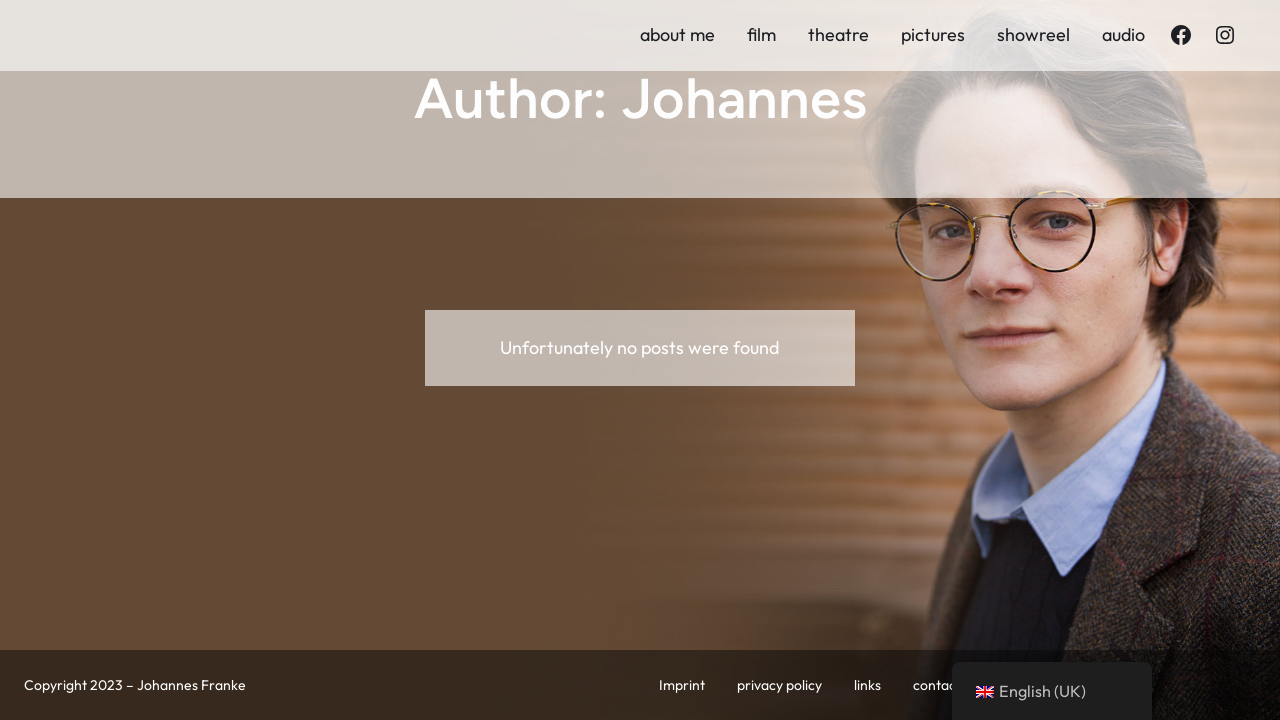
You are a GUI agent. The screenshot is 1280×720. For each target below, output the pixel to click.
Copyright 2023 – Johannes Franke (135, 685)
